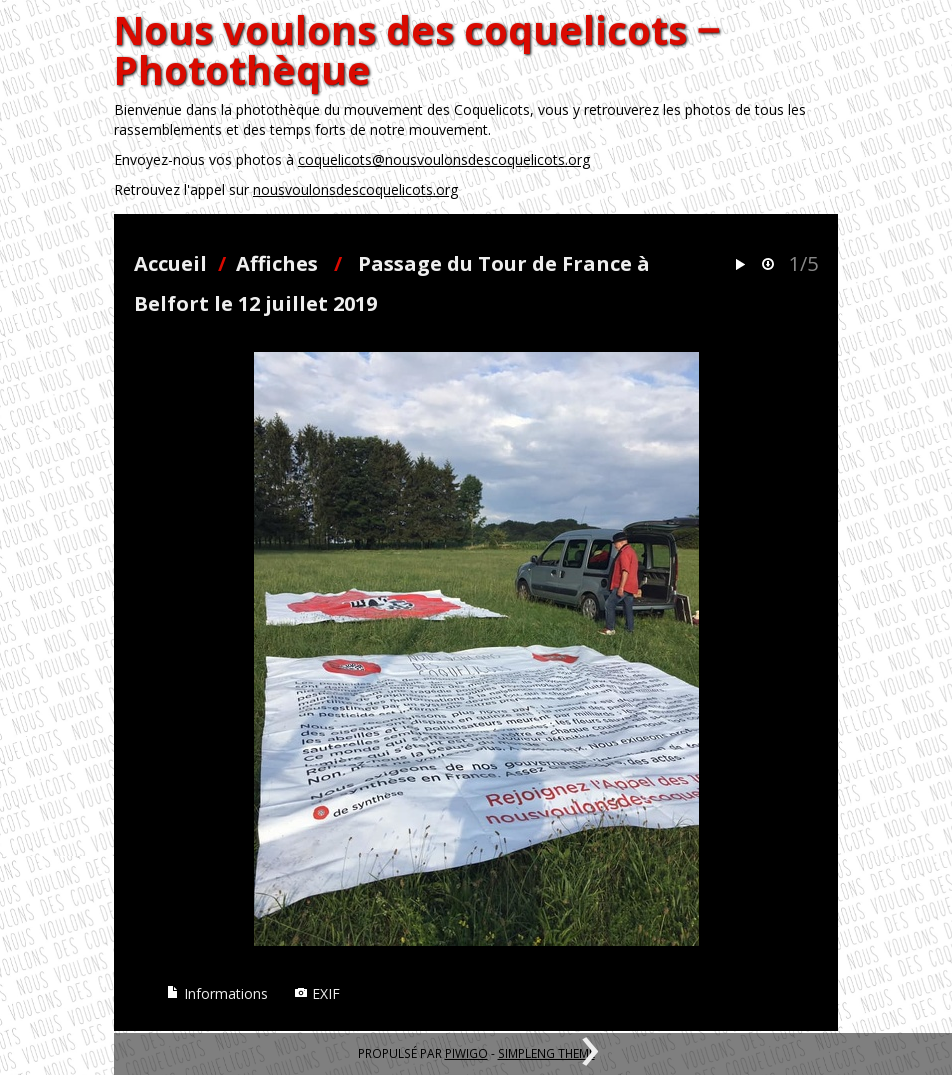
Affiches (277, 263)
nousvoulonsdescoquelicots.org (355, 189)
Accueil (170, 263)
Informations (217, 993)
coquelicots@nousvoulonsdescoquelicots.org (444, 159)
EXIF (317, 993)
